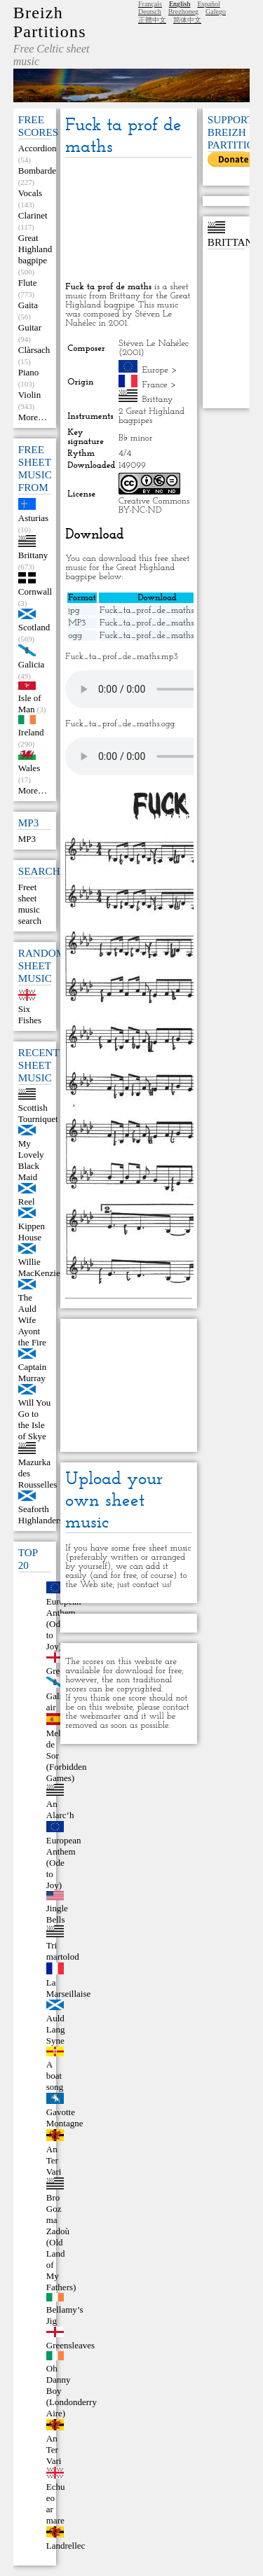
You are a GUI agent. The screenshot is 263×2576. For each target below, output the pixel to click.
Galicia (31, 664)
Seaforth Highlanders (40, 1514)
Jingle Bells (57, 1914)
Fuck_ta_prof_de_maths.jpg (153, 610)
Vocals (30, 193)
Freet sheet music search (29, 904)
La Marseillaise (68, 1988)
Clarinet (33, 215)
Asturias (33, 518)
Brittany (33, 555)
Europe (155, 370)
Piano (28, 372)
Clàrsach (34, 350)
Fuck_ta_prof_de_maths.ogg (154, 635)
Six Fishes (29, 1014)
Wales (29, 768)
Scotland (34, 627)
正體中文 (152, 20)
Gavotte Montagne (64, 2117)
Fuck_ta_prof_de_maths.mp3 (156, 623)
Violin (29, 394)
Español (208, 4)
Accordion (37, 148)
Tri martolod (62, 1951)
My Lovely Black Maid (31, 1160)
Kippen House (31, 1231)
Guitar (29, 327)
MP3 (27, 838)
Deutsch (149, 11)
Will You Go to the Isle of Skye (34, 1419)
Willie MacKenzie (39, 1267)
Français (150, 4)
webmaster (100, 1716)
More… (32, 417)
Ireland (31, 732)
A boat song (55, 2075)
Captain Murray (32, 1372)
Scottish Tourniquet (38, 1113)
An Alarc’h (60, 1809)
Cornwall (35, 591)
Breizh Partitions (49, 22)
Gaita (28, 305)
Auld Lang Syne (55, 2029)
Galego (215, 11)
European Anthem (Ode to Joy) (63, 1862)
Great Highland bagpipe (35, 249)
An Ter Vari (54, 2160)
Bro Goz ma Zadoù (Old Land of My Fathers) (61, 2242)
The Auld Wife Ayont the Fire (32, 1320)
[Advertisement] (128, 220)
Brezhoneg (183, 11)
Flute (27, 282)
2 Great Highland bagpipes (151, 416)
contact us (151, 1584)
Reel (26, 1201)
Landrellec (66, 2545)
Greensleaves (70, 2345)
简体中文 (187, 20)
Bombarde (37, 170)
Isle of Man (29, 703)
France (155, 384)
